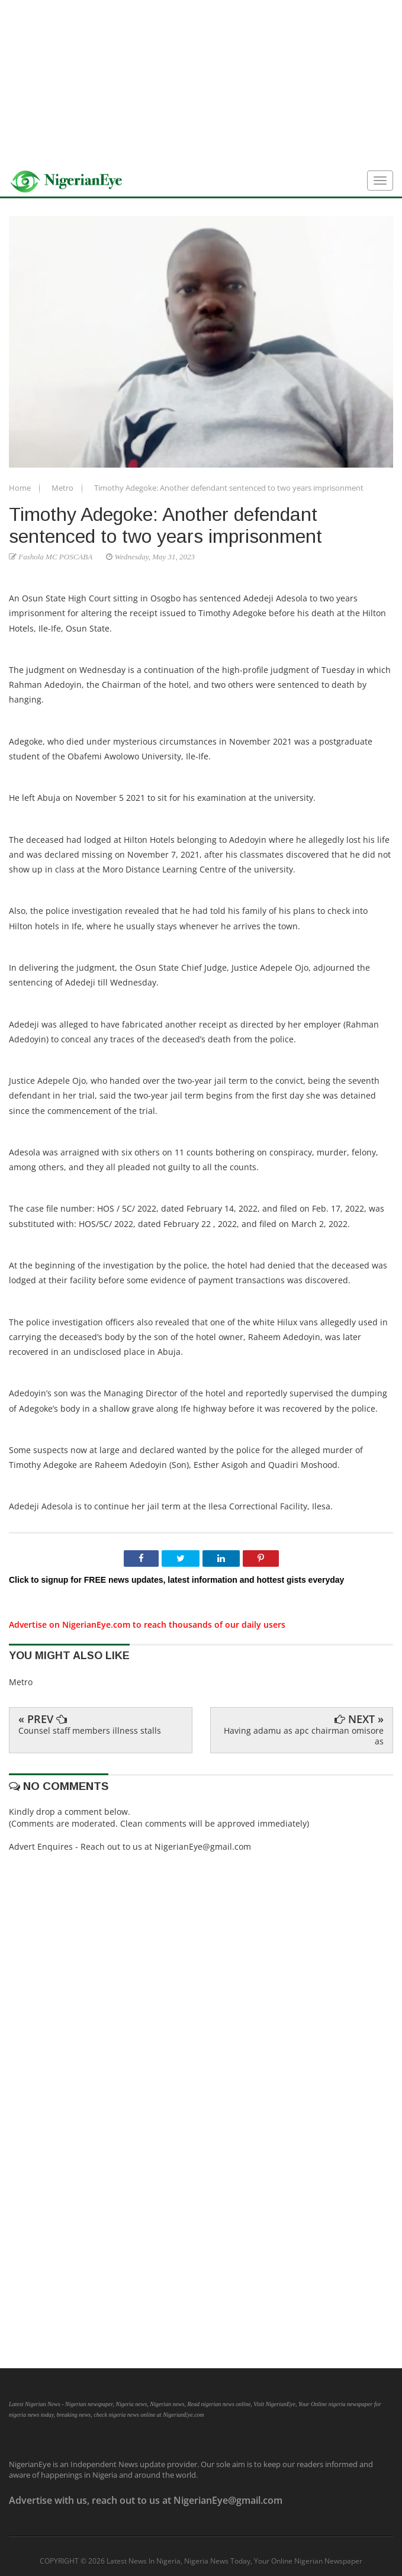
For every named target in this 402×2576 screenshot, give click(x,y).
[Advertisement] (201, 83)
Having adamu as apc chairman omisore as (304, 1736)
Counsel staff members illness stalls (89, 1730)
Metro (63, 487)
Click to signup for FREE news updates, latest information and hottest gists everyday (176, 1580)
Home (21, 487)
